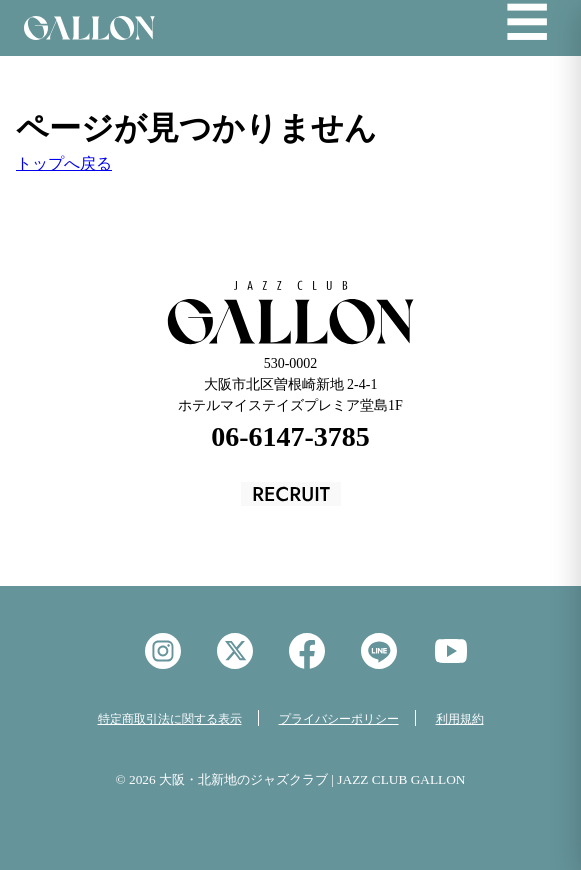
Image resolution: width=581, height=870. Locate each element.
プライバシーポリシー (339, 719)
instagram (163, 651)
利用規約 (460, 719)
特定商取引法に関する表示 (170, 719)
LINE (379, 651)
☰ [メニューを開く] (527, 24)
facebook (307, 651)
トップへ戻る (64, 163)
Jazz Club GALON (89, 28)
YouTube (451, 651)
